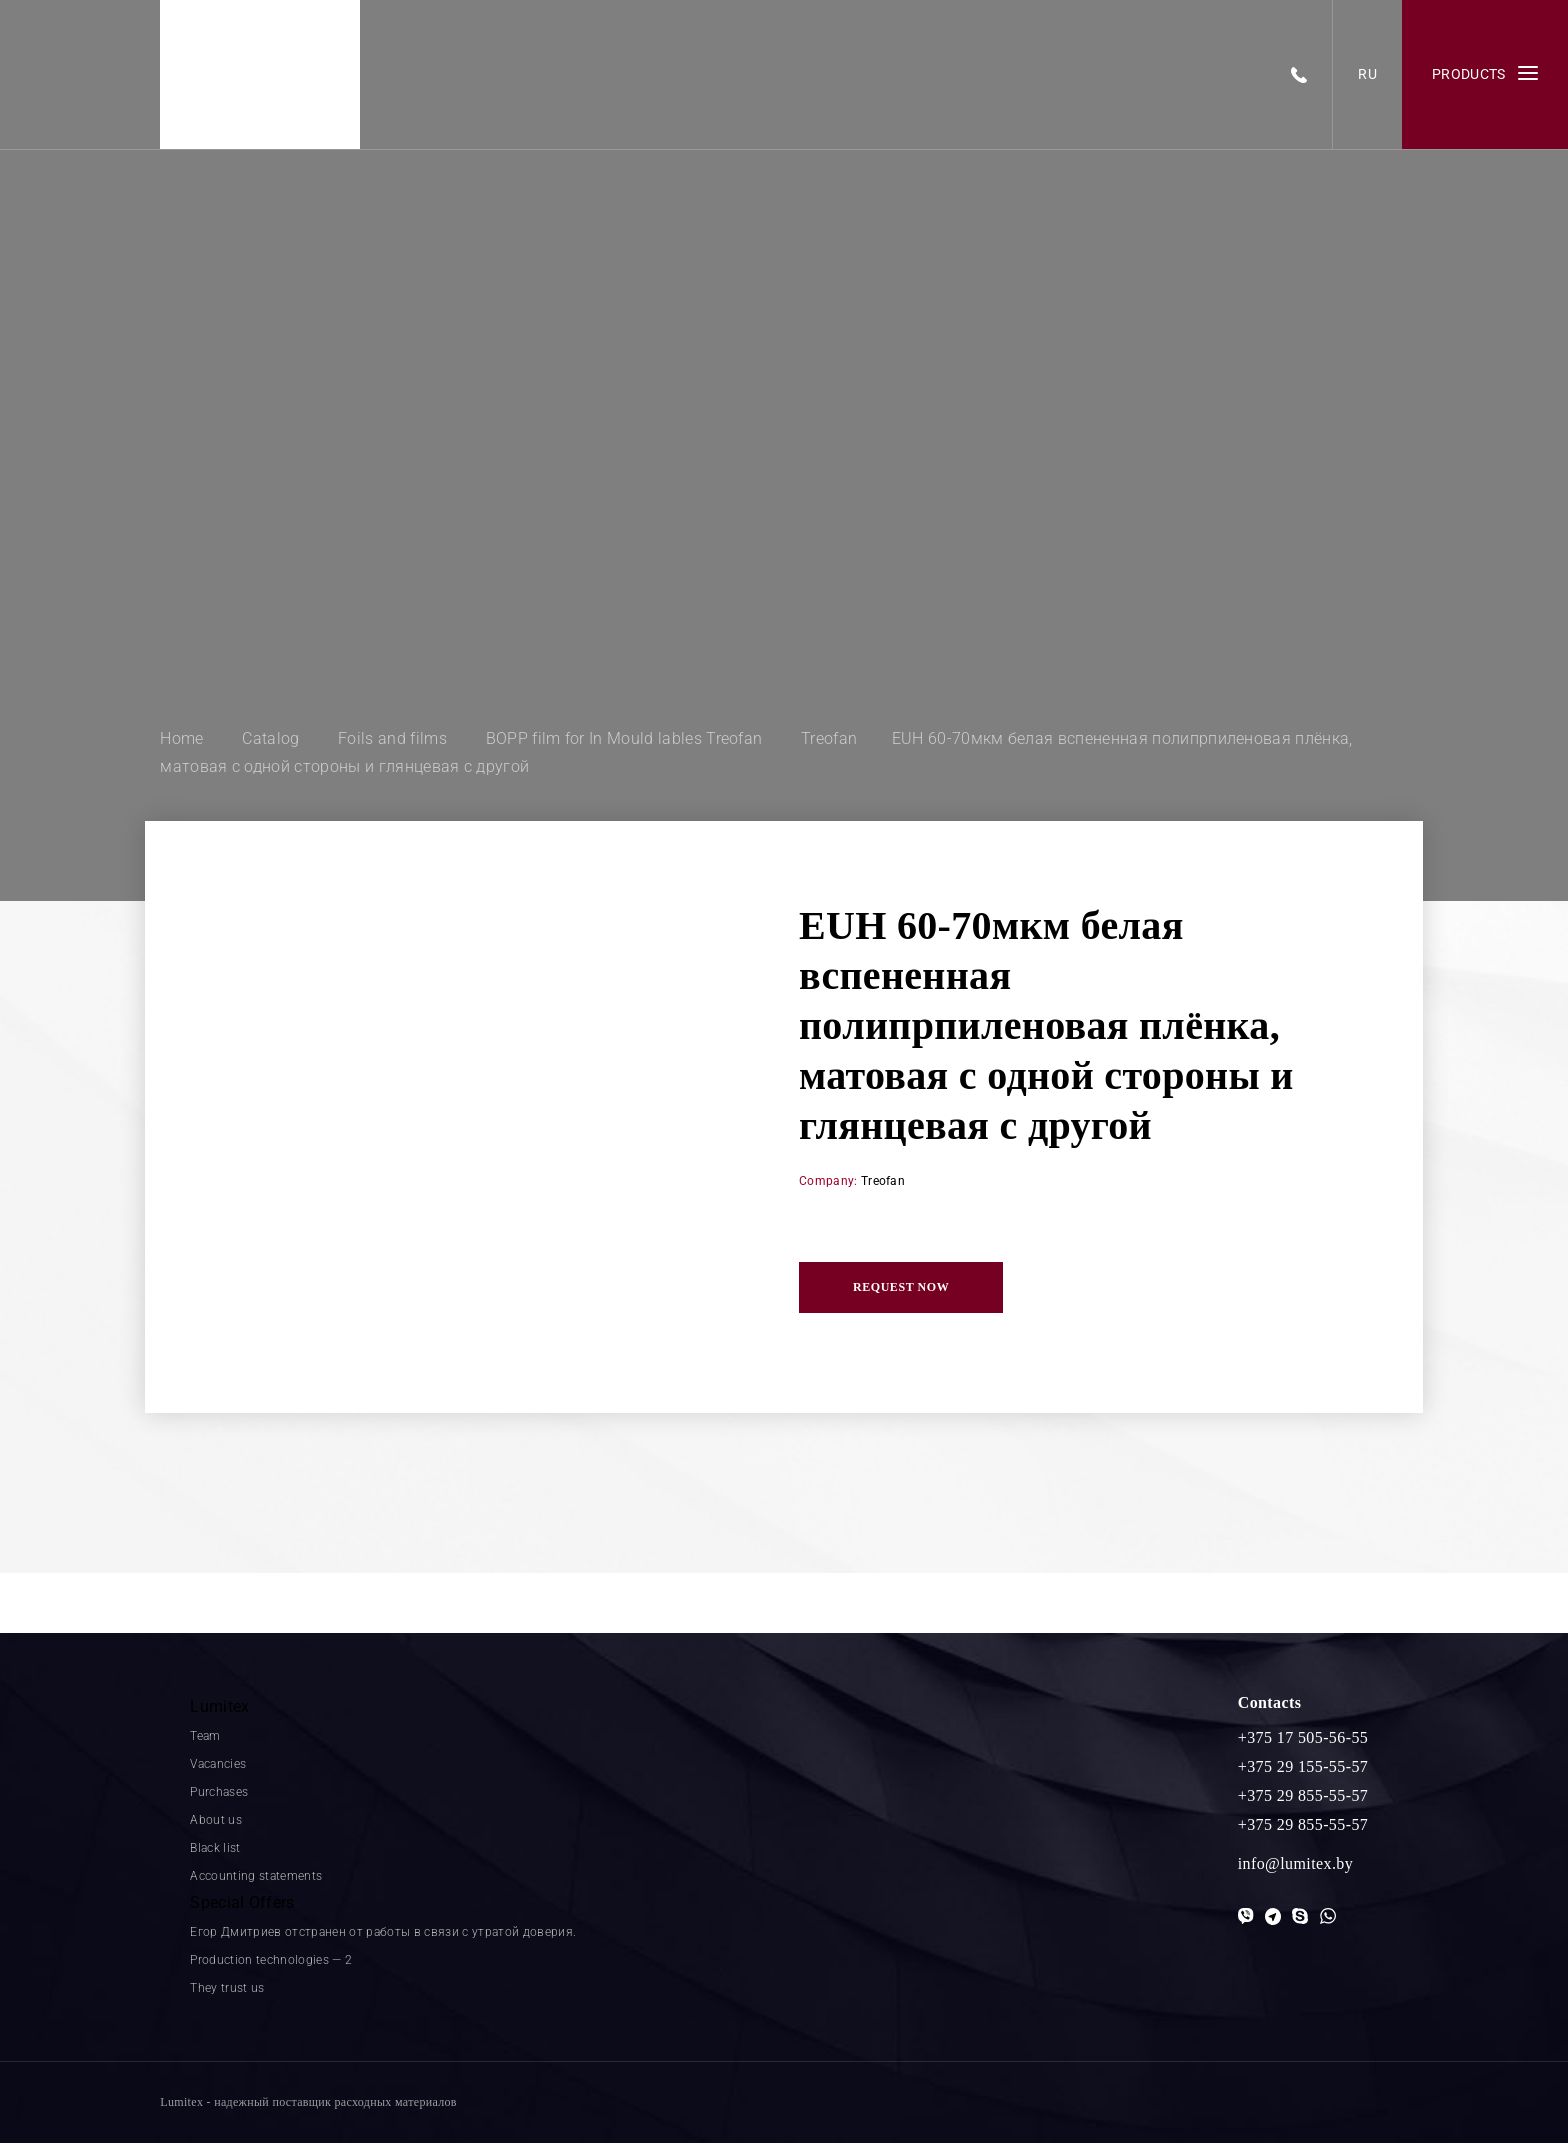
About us (216, 1820)
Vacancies (218, 1764)
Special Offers (242, 1902)
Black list (215, 1848)
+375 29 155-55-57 (1303, 1766)
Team (205, 1736)
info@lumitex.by (1295, 1863)
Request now (901, 1287)
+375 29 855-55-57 (1303, 1795)
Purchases (219, 1792)
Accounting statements (256, 1876)
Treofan (883, 1181)
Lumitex (219, 1706)
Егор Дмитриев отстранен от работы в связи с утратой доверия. (383, 1932)
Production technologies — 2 (271, 1960)
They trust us (227, 1988)
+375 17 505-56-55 (1303, 1737)
